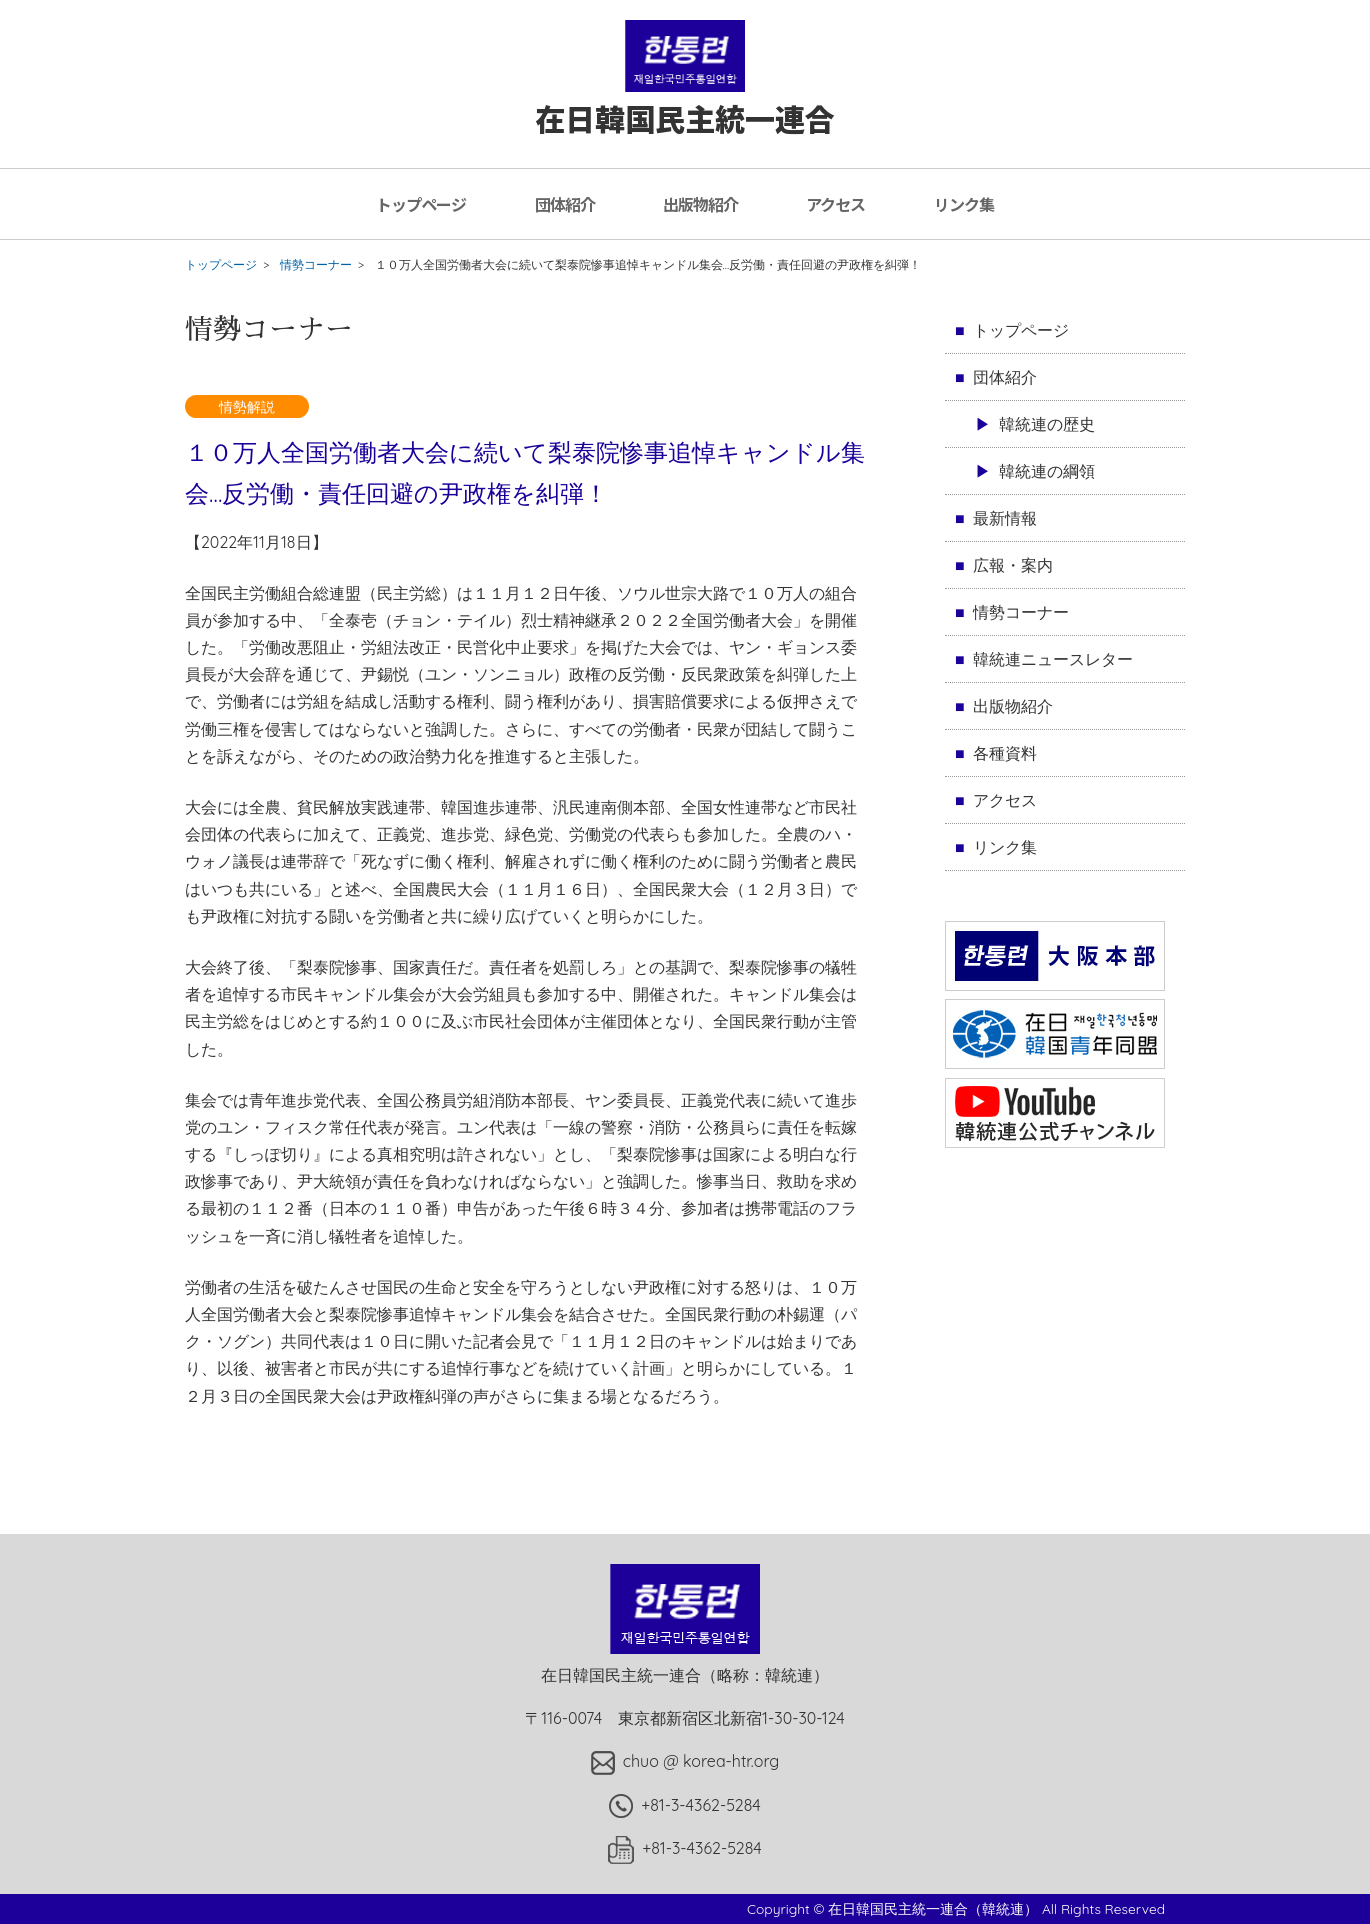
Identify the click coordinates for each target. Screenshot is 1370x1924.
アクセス (835, 204)
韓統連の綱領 (1047, 471)
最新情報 (1005, 518)
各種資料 (1005, 753)
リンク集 (964, 204)
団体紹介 (565, 204)
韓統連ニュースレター (1053, 659)
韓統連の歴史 (1047, 424)
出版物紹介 (700, 204)
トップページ (421, 204)
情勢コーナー (316, 264)
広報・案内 (1013, 565)
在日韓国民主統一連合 (685, 98)
